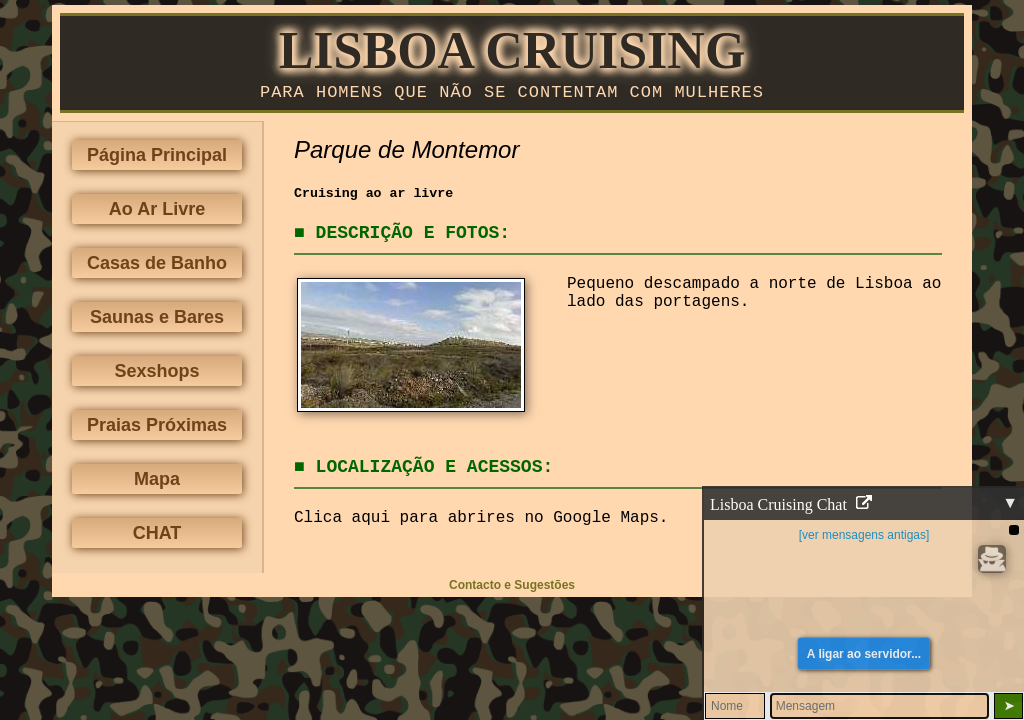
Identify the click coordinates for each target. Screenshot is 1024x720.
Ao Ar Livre (157, 213)
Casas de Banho (157, 267)
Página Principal (157, 159)
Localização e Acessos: (435, 471)
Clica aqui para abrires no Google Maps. (481, 522)
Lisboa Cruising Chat (791, 504)
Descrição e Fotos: (413, 237)
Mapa (157, 483)
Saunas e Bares (157, 321)
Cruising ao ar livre (373, 197)
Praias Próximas (157, 429)
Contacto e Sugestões (512, 589)
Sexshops (156, 375)
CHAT (157, 537)
